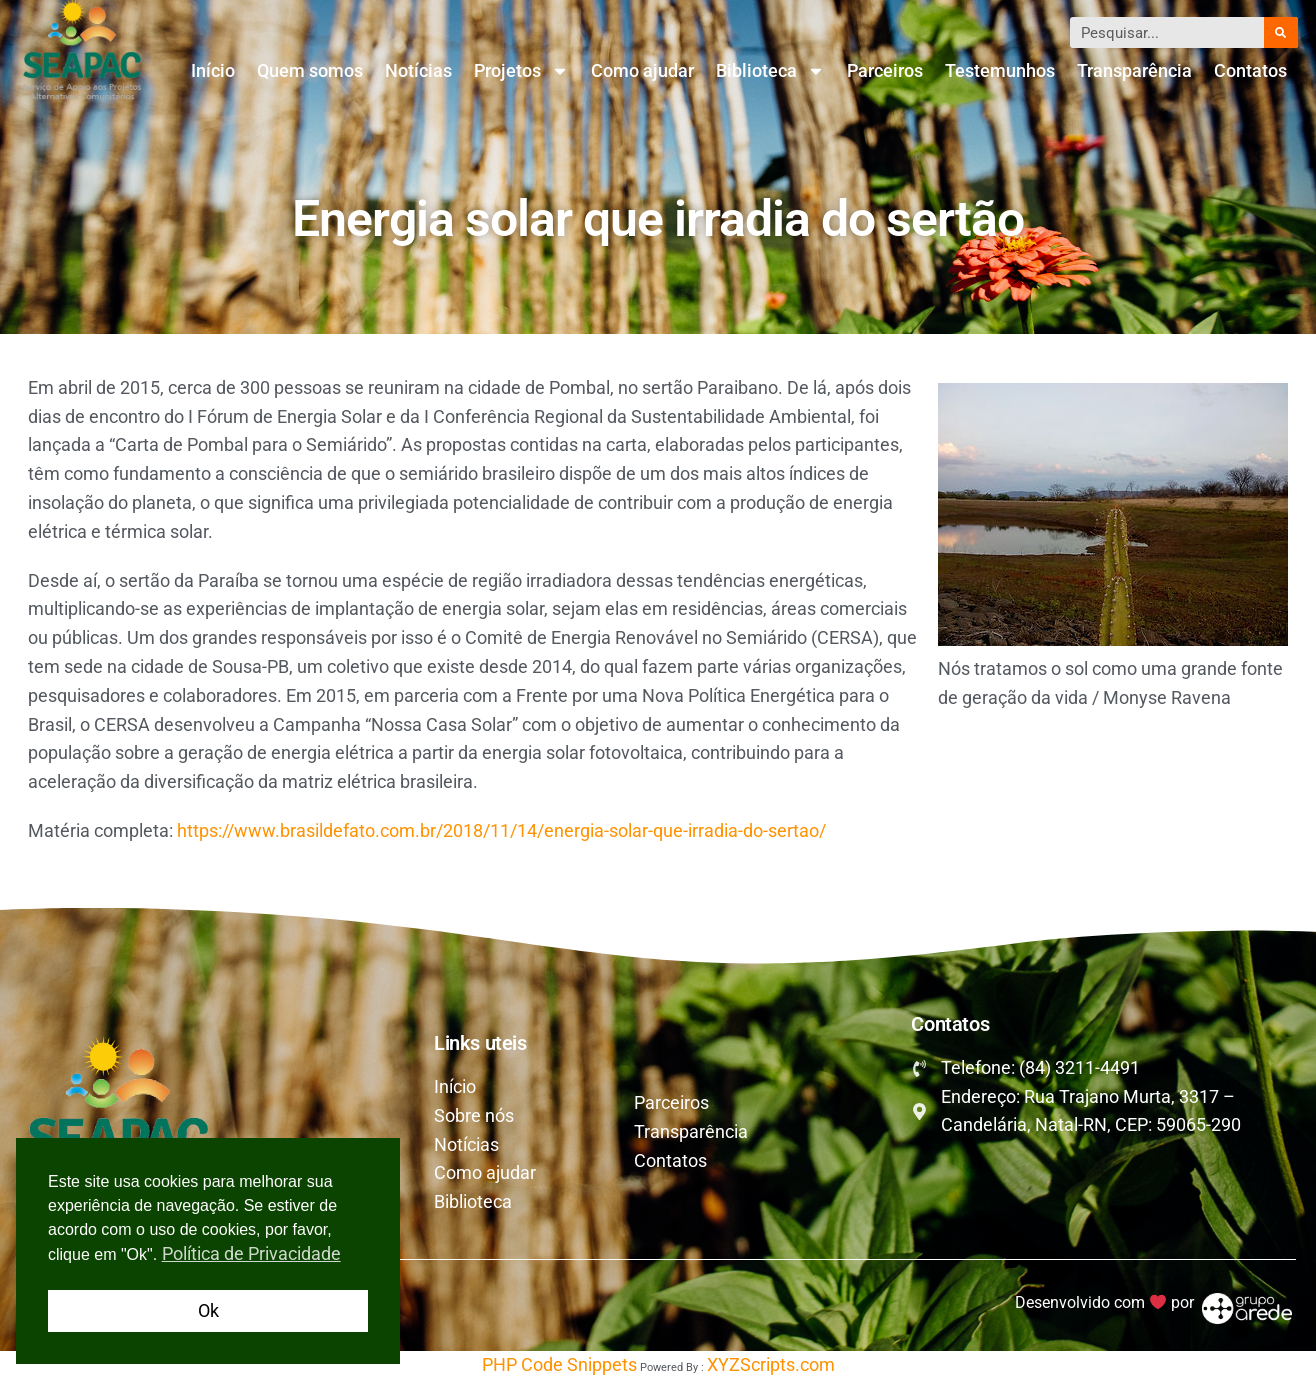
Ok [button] (208, 1310)
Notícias (418, 70)
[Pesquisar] (1281, 32)
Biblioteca (770, 71)
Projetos (521, 71)
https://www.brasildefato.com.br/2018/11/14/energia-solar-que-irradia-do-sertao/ (501, 830)
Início (213, 70)
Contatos (1250, 70)
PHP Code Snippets (559, 1364)
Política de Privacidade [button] (251, 1253)
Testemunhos (1000, 70)
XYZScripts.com (771, 1364)
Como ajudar (642, 70)
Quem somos (310, 70)
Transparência (1134, 70)
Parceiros (885, 70)
